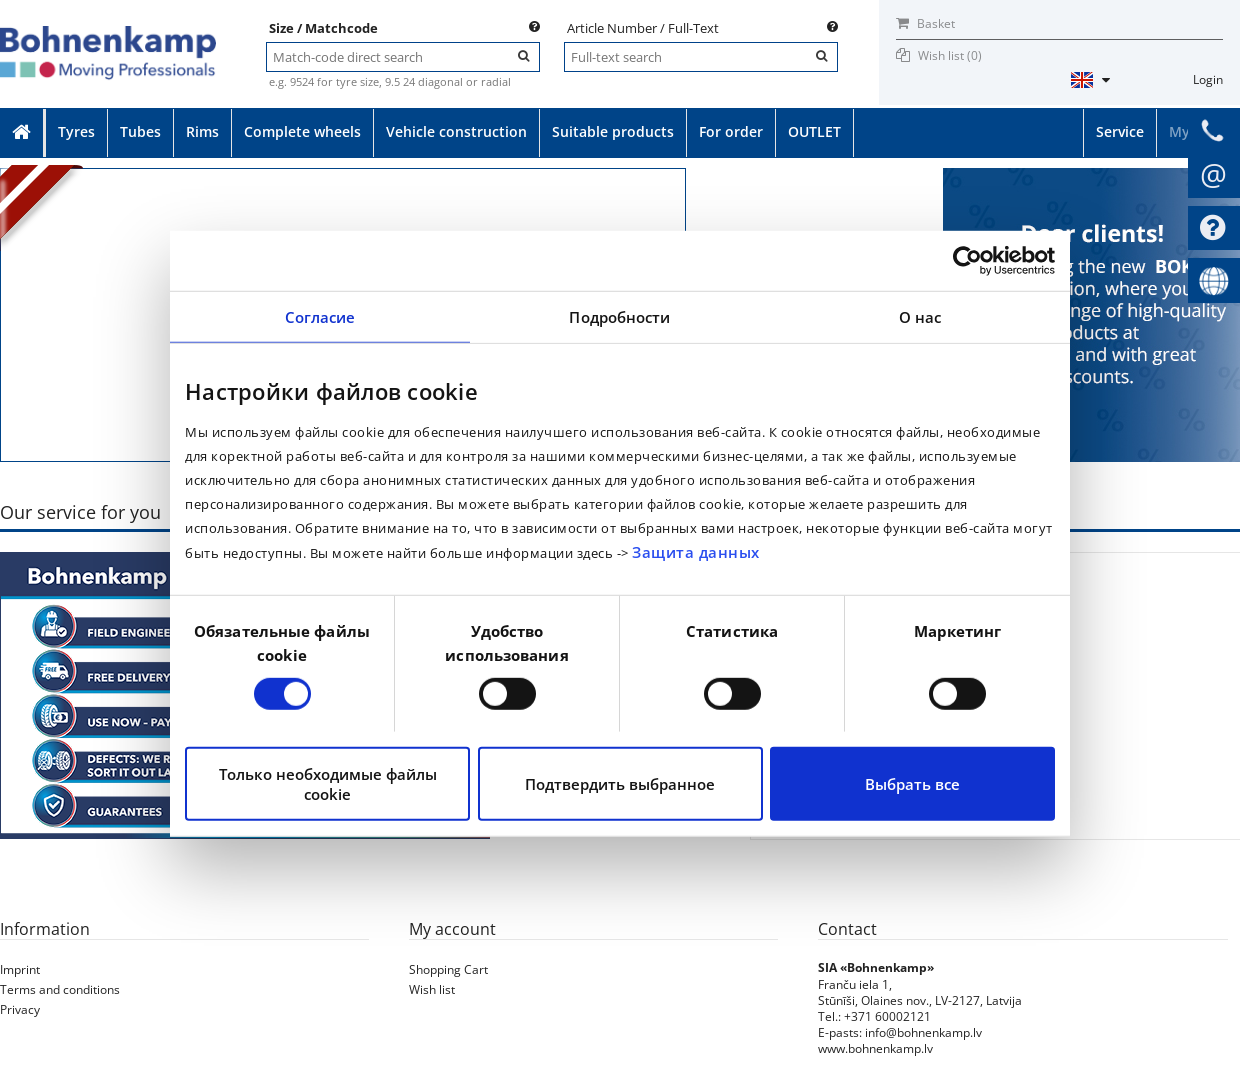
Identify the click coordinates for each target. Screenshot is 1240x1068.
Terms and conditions (60, 989)
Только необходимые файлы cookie (328, 784)
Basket (925, 23)
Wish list (432, 989)
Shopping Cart (448, 969)
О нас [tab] (920, 317)
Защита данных (696, 552)
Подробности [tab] (619, 317)
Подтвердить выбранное (620, 784)
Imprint (20, 969)
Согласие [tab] (320, 317)
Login (1208, 79)
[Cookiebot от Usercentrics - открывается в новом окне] (967, 261)
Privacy (20, 1009)
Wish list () (950, 55)
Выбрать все (912, 784)
